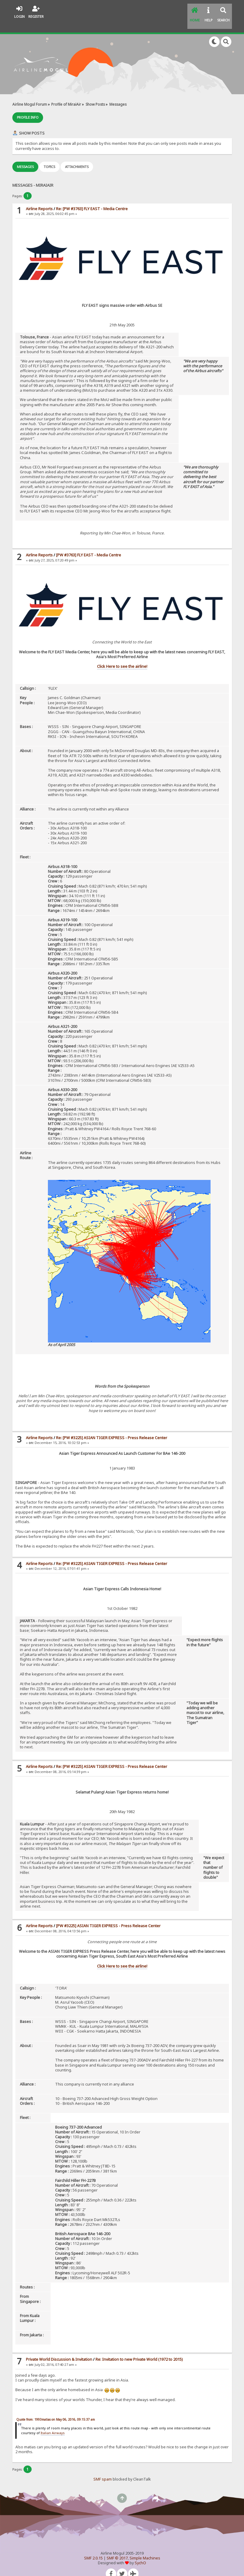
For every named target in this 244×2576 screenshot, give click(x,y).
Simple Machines (145, 2547)
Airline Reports (39, 198)
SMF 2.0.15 (93, 2547)
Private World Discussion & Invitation (59, 2348)
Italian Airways (53, 2422)
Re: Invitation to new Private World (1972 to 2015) (139, 2348)
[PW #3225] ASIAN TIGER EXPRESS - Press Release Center (108, 1915)
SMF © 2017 (117, 2547)
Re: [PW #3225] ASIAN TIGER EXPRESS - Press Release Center (111, 1427)
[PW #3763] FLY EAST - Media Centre (88, 544)
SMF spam (102, 2468)
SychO (140, 2552)
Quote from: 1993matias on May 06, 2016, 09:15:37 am (55, 2408)
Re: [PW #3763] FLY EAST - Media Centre (92, 198)
